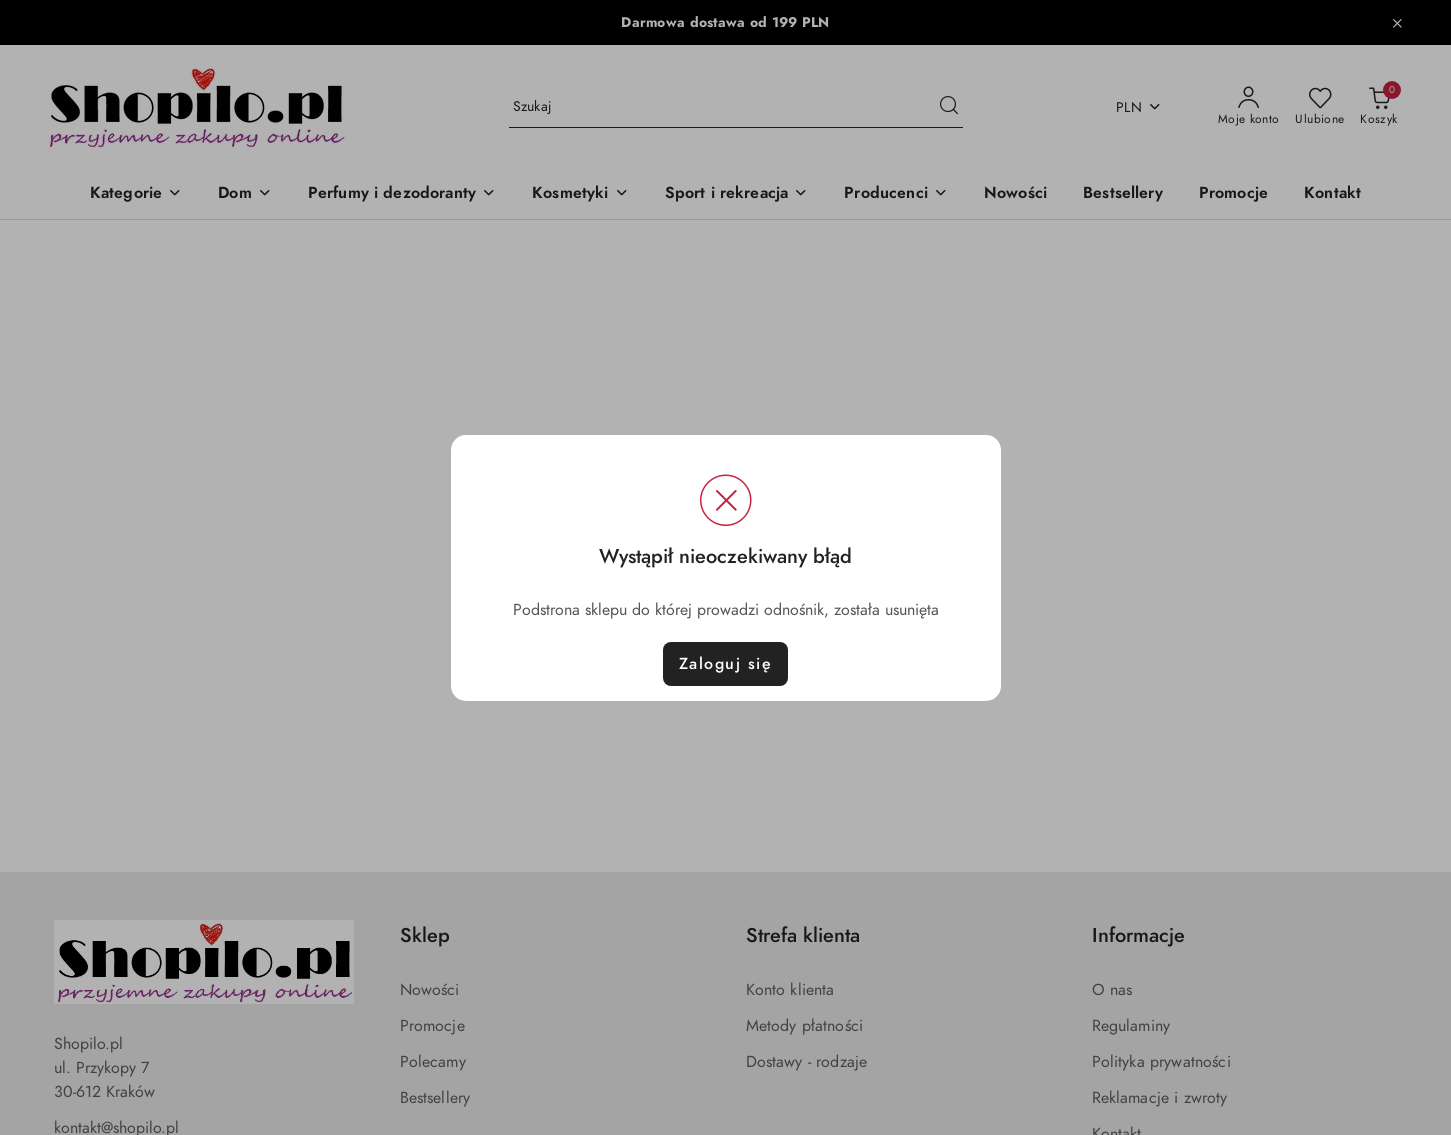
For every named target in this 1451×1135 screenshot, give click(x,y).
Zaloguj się (726, 664)
